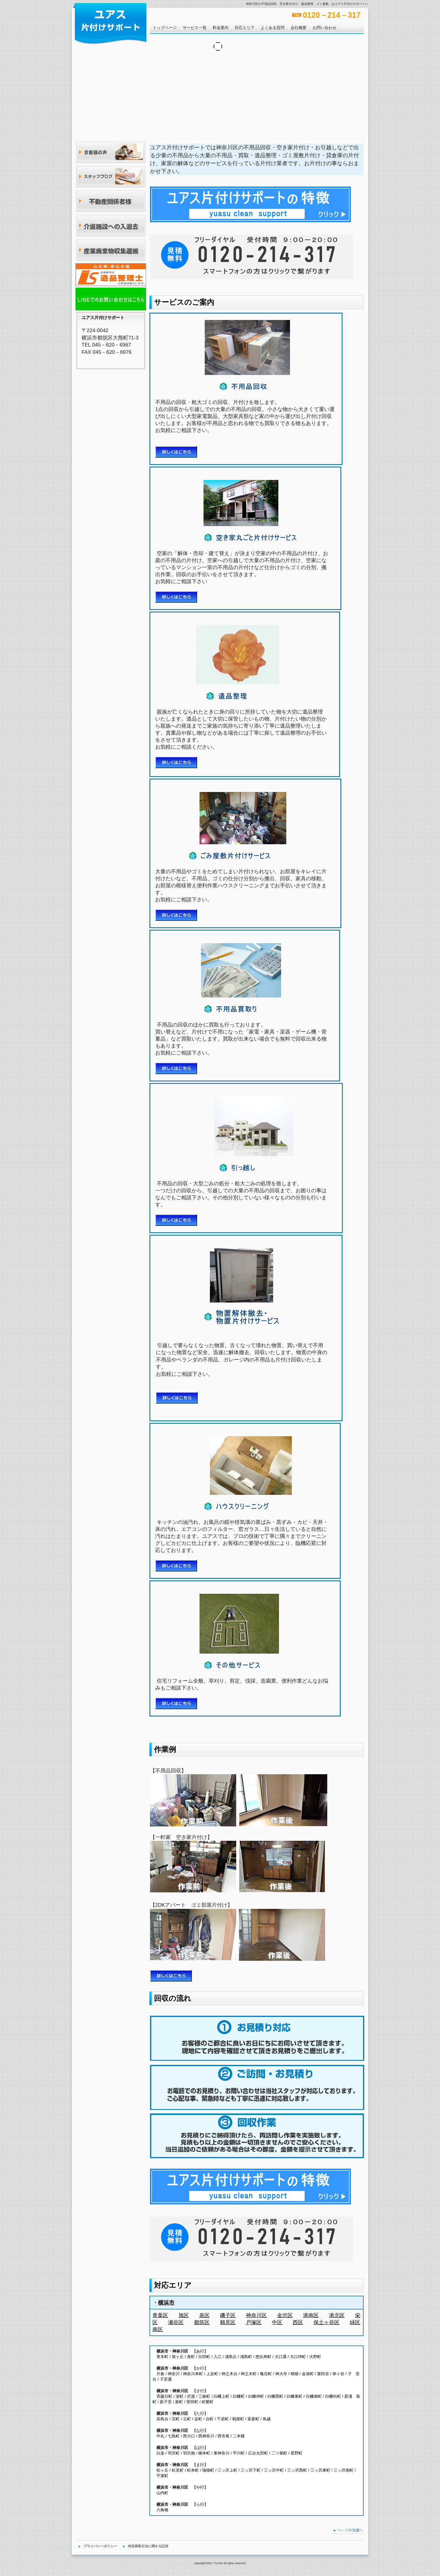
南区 (157, 2329)
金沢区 (285, 2315)
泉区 (204, 2315)
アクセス (110, 274)
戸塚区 (254, 2322)
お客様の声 (110, 152)
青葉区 (160, 2315)
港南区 (311, 2315)
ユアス (110, 23)
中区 (277, 2322)
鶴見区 (228, 2322)
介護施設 (110, 225)
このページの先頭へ (348, 2531)
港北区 (337, 2315)
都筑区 (202, 2322)
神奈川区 (256, 2315)
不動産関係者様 (110, 201)
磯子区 (228, 2315)
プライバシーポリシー (100, 2546)
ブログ (110, 176)
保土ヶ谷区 (326, 2322)
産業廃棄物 (110, 250)
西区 (298, 2322)
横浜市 (166, 2302)
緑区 (355, 2322)
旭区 (183, 2315)
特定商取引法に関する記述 (148, 2546)
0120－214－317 (332, 15)
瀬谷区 (176, 2322)
